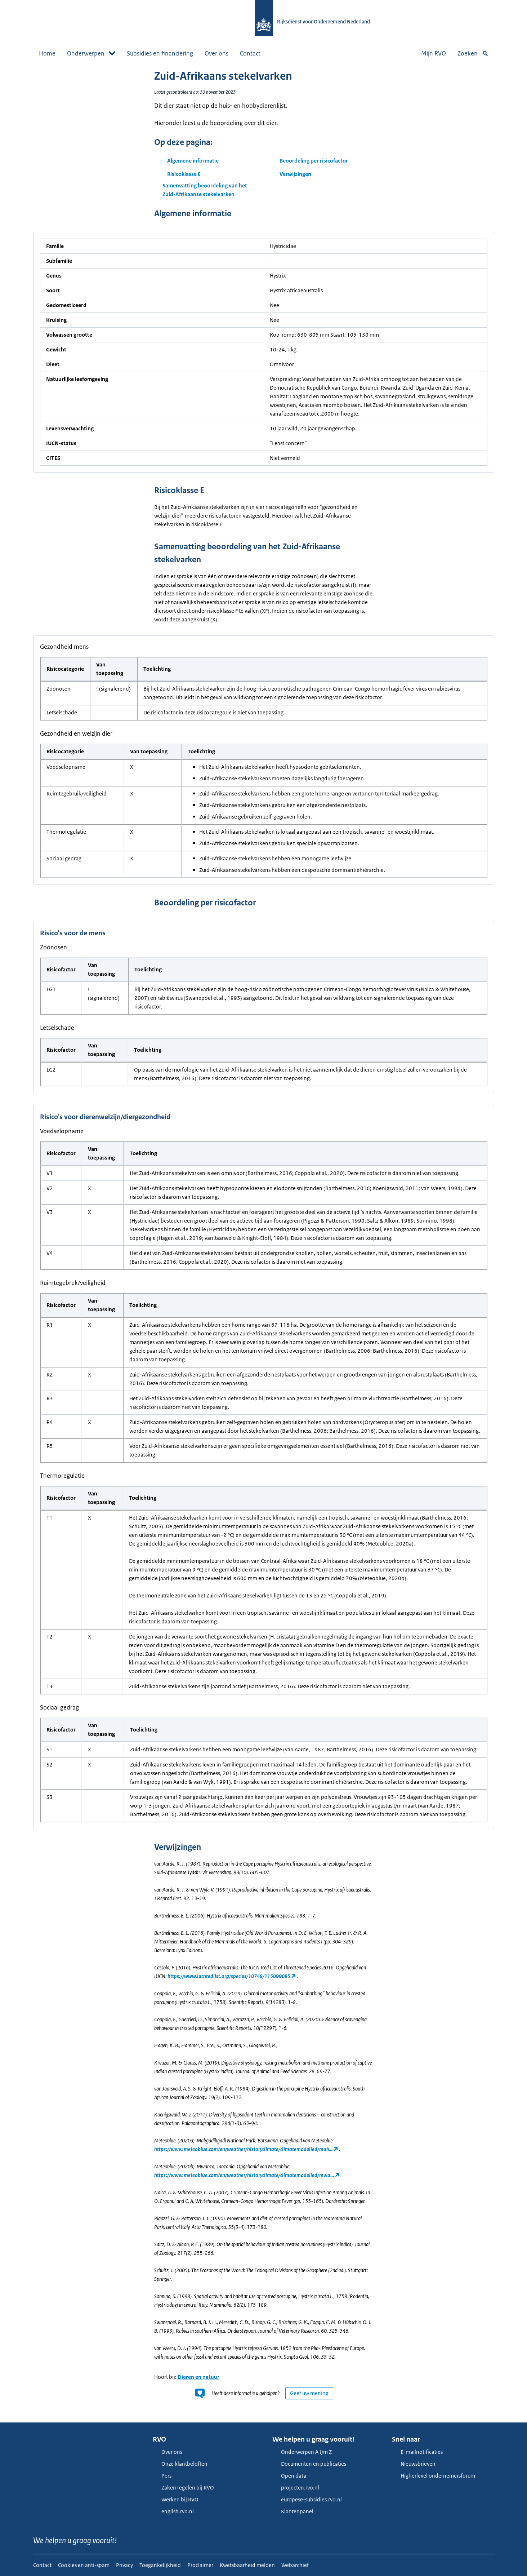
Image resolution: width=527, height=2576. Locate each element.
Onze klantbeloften (180, 2463)
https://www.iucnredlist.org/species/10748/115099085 (229, 1976)
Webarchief (295, 2565)
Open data (289, 2475)
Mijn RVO (433, 53)
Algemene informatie (193, 160)
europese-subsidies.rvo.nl (307, 2499)
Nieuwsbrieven (414, 2463)
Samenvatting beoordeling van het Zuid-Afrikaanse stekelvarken (204, 190)
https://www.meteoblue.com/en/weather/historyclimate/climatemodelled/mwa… (244, 2175)
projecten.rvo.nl (295, 2487)
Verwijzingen (295, 173)
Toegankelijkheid (160, 2565)
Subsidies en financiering (160, 53)
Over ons (216, 53)
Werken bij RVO (175, 2499)
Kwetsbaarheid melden (247, 2565)
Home (47, 53)
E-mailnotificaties (417, 2451)
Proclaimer (200, 2565)
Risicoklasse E (184, 173)
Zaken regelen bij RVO (183, 2487)
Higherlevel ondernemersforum (433, 2475)
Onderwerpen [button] (91, 53)
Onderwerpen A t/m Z (302, 2451)
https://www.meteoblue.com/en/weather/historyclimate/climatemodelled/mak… (243, 2149)
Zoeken (472, 53)
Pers (162, 2475)
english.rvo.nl (173, 2511)
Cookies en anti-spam (84, 2565)
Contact (250, 53)
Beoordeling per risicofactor (314, 160)
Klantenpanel (292, 2511)
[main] (263, 1242)
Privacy (124, 2565)
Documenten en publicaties (309, 2463)
